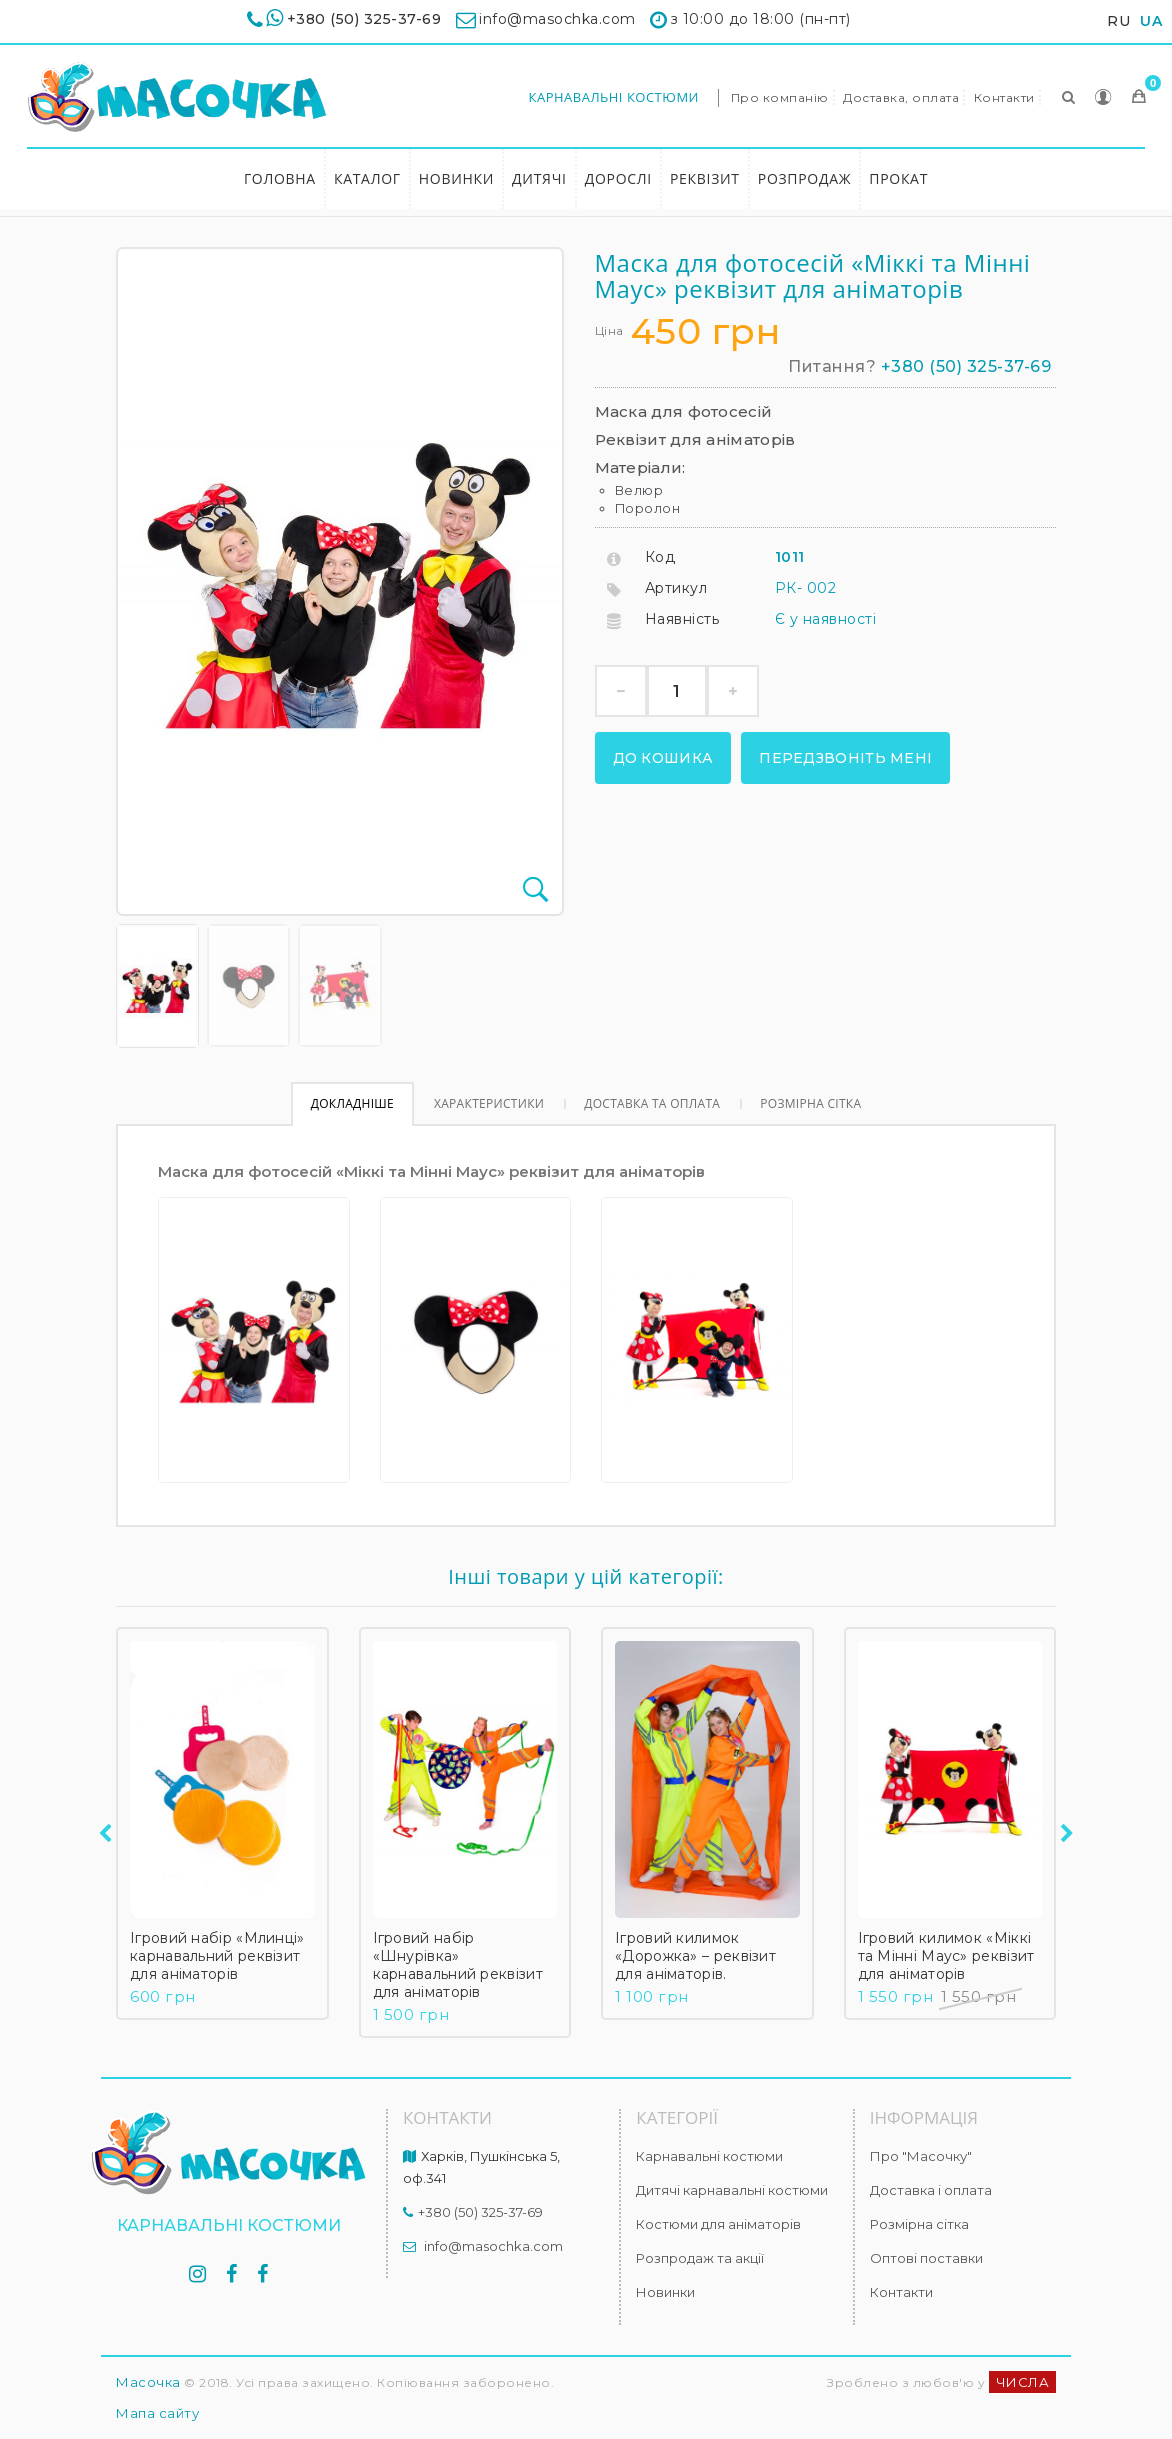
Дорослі (618, 178)
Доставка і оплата (931, 2190)
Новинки (456, 178)
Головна (280, 178)
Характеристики (489, 1103)
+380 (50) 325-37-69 (364, 19)
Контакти (1004, 97)
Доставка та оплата (652, 1103)
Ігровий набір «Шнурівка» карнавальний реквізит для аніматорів (458, 1965)
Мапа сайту (157, 2413)
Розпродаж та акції (700, 2258)
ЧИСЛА (1023, 2382)
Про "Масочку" (921, 2156)
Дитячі (539, 178)
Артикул (676, 588)
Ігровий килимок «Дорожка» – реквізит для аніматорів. (695, 1956)
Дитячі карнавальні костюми (732, 2190)
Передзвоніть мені (845, 758)
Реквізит (705, 178)
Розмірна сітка (810, 1103)
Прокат (898, 178)
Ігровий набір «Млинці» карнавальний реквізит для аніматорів (217, 1956)
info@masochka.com (493, 2246)
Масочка (148, 2382)
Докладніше (352, 1103)
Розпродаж (805, 178)
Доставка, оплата (901, 97)
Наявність (682, 619)
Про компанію (780, 97)
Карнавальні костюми (613, 97)
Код (660, 557)
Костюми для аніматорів (718, 2224)
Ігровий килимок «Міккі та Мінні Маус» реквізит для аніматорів (946, 1956)
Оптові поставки (926, 2258)
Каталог (367, 178)
